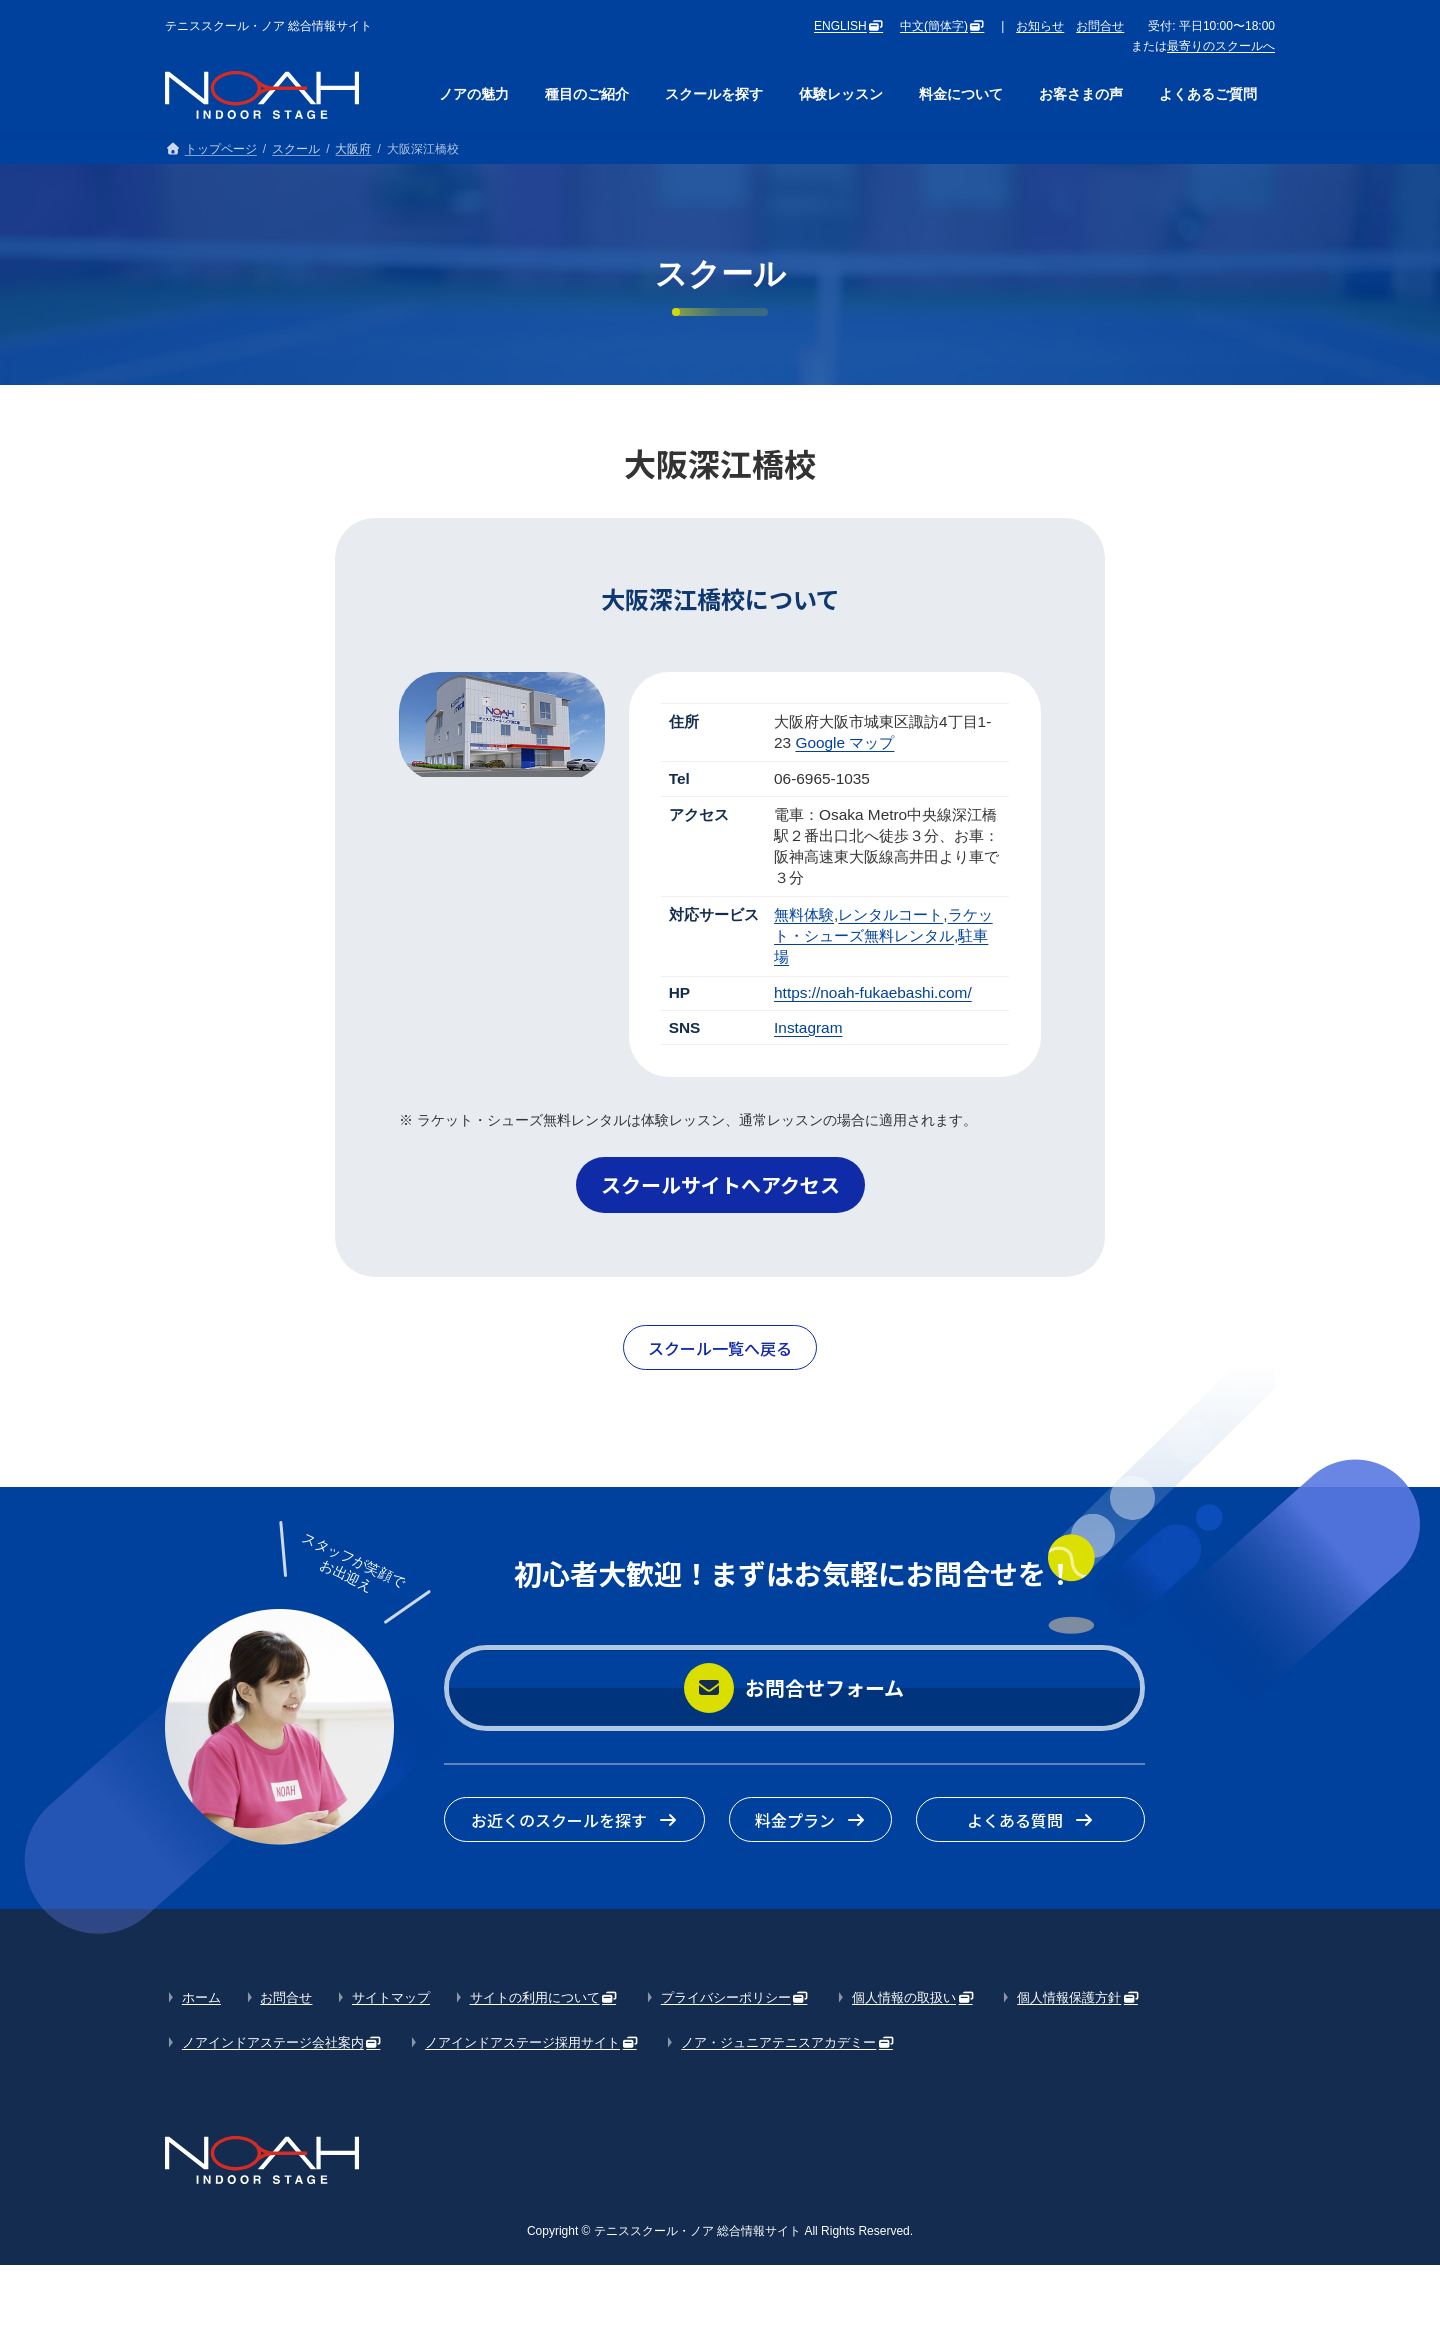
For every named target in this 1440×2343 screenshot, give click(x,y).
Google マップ (844, 742)
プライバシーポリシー (726, 1997)
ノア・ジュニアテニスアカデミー (778, 2042)
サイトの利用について (535, 1997)
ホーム (201, 1997)
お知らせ (1040, 26)
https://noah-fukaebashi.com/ (873, 992)
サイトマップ (391, 1997)
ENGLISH (840, 26)
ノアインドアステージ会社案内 (273, 2042)
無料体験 (804, 914)
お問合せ (1100, 26)
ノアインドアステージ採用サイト (522, 2042)
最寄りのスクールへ (1221, 46)
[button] (720, 1185)
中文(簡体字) (934, 26)
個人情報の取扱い (904, 1997)
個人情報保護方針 (1069, 1997)
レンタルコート (890, 914)
